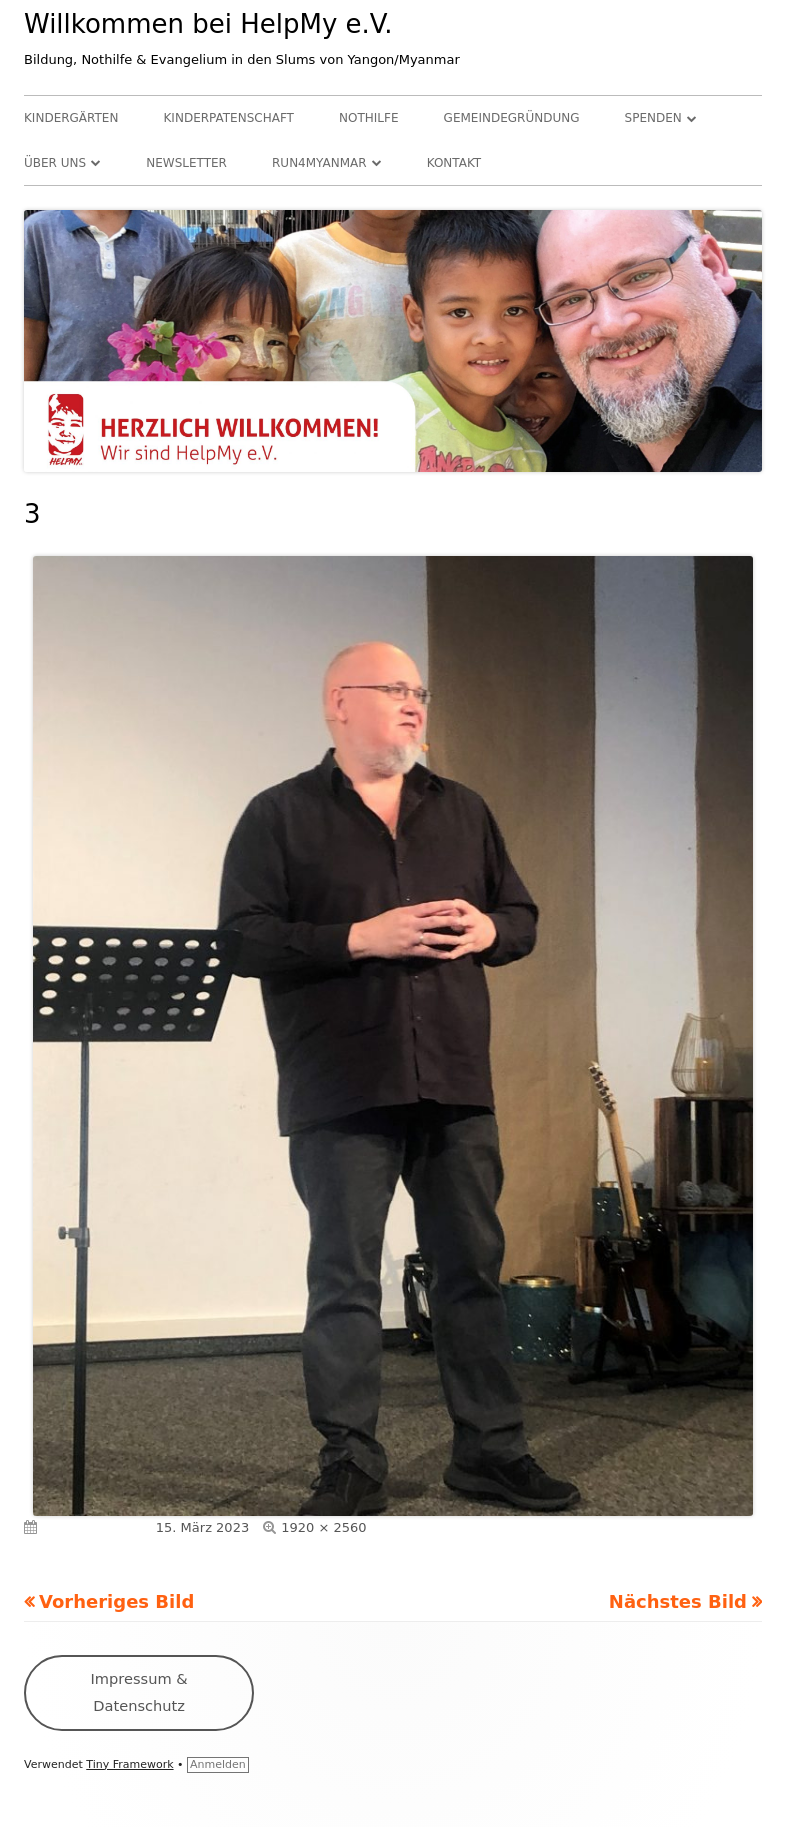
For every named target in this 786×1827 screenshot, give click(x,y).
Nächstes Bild (678, 1601)
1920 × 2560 (323, 1527)
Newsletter (186, 163)
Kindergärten (71, 118)
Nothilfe (368, 118)
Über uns (55, 163)
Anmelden (218, 1764)
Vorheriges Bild (116, 1601)
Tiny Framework (129, 1764)
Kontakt (454, 163)
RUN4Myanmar (319, 163)
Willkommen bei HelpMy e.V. (208, 24)
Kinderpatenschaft (229, 118)
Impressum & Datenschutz (139, 1691)
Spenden (653, 118)
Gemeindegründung (512, 118)
